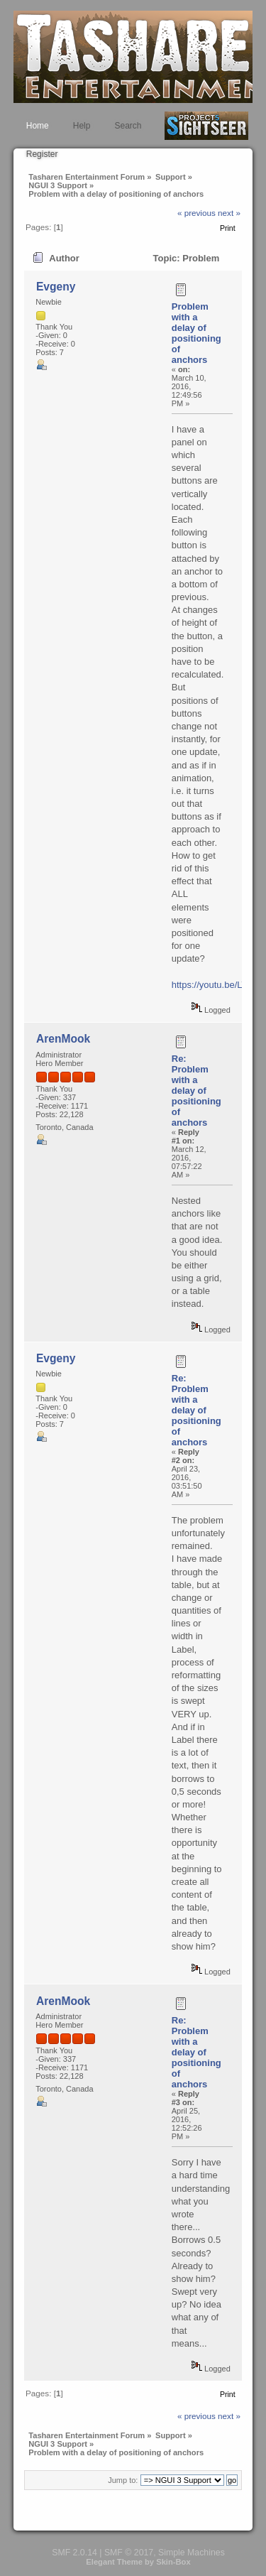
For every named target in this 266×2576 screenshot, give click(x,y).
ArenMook (63, 1039)
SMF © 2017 (128, 2553)
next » (229, 212)
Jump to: (123, 2480)
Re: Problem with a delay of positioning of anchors (196, 1090)
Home (37, 126)
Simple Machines (191, 2553)
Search (127, 126)
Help (82, 126)
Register (42, 154)
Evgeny (55, 287)
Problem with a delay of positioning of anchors (196, 333)
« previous (196, 212)
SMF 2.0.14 (74, 2553)
